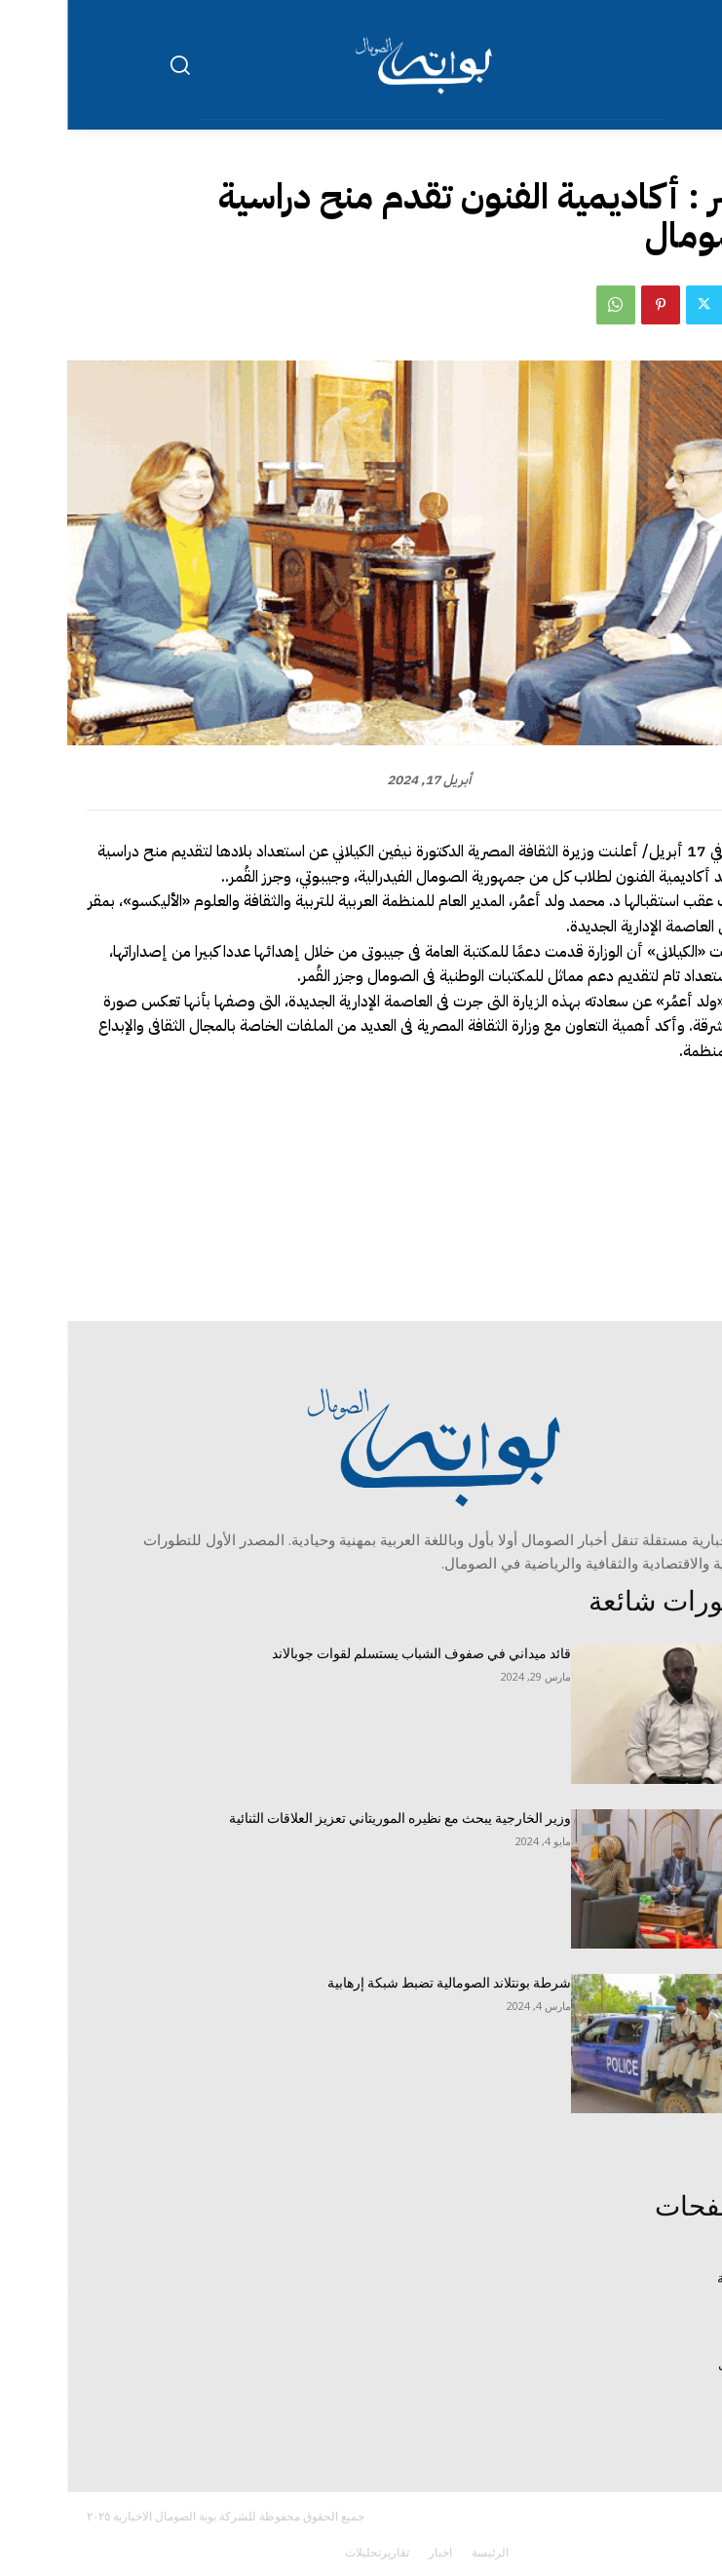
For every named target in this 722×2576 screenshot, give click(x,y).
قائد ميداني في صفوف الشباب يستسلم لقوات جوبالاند (354, 1653)
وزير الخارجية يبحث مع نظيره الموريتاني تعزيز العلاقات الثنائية (333, 1818)
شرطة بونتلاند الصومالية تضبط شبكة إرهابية (382, 1982)
